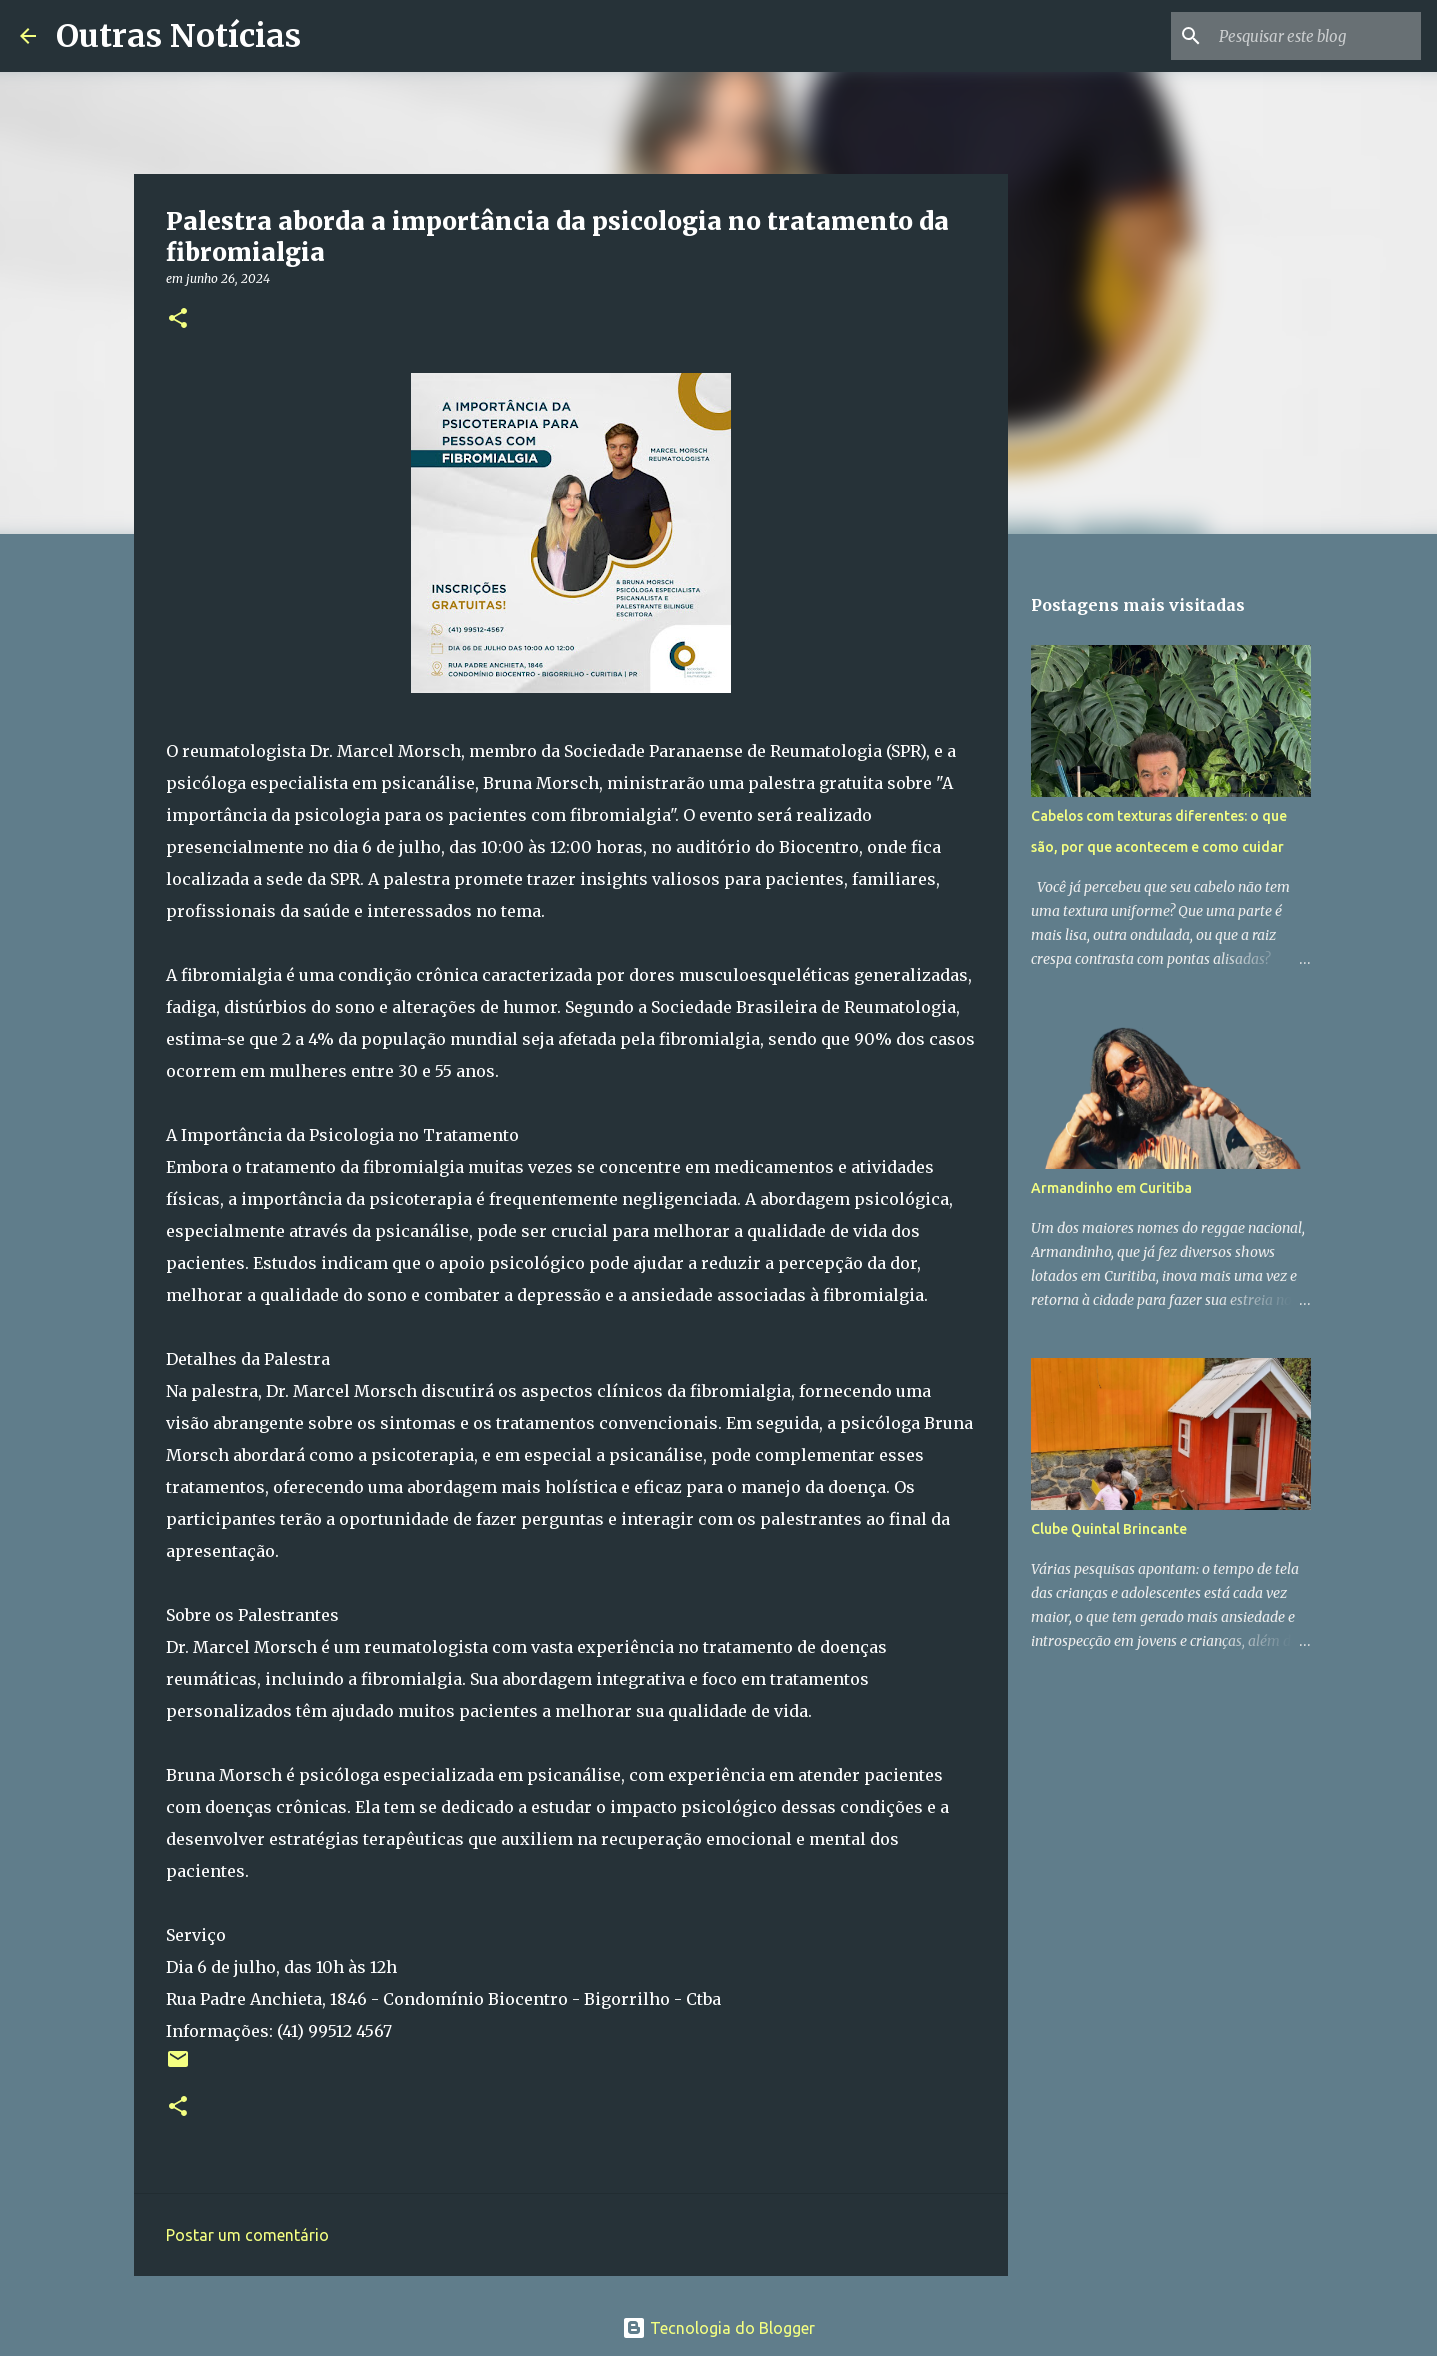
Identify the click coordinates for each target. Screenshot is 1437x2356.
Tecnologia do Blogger (718, 2328)
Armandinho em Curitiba (1111, 1188)
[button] (178, 319)
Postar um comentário (247, 2235)
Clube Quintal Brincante (1109, 1529)
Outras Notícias (178, 36)
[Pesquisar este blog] (1316, 36)
